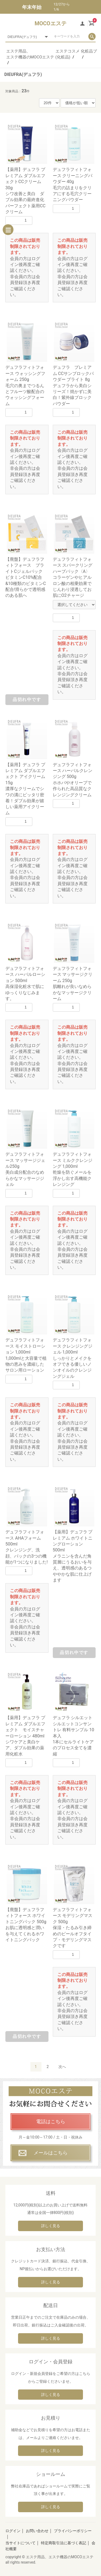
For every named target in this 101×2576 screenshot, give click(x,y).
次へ (62, 2067)
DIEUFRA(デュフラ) (23, 74)
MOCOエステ (50, 23)
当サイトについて (20, 2543)
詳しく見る (50, 2226)
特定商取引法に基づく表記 (63, 2543)
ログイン (12, 2531)
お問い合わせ (37, 2531)
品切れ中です (27, 699)
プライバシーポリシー (73, 2531)
